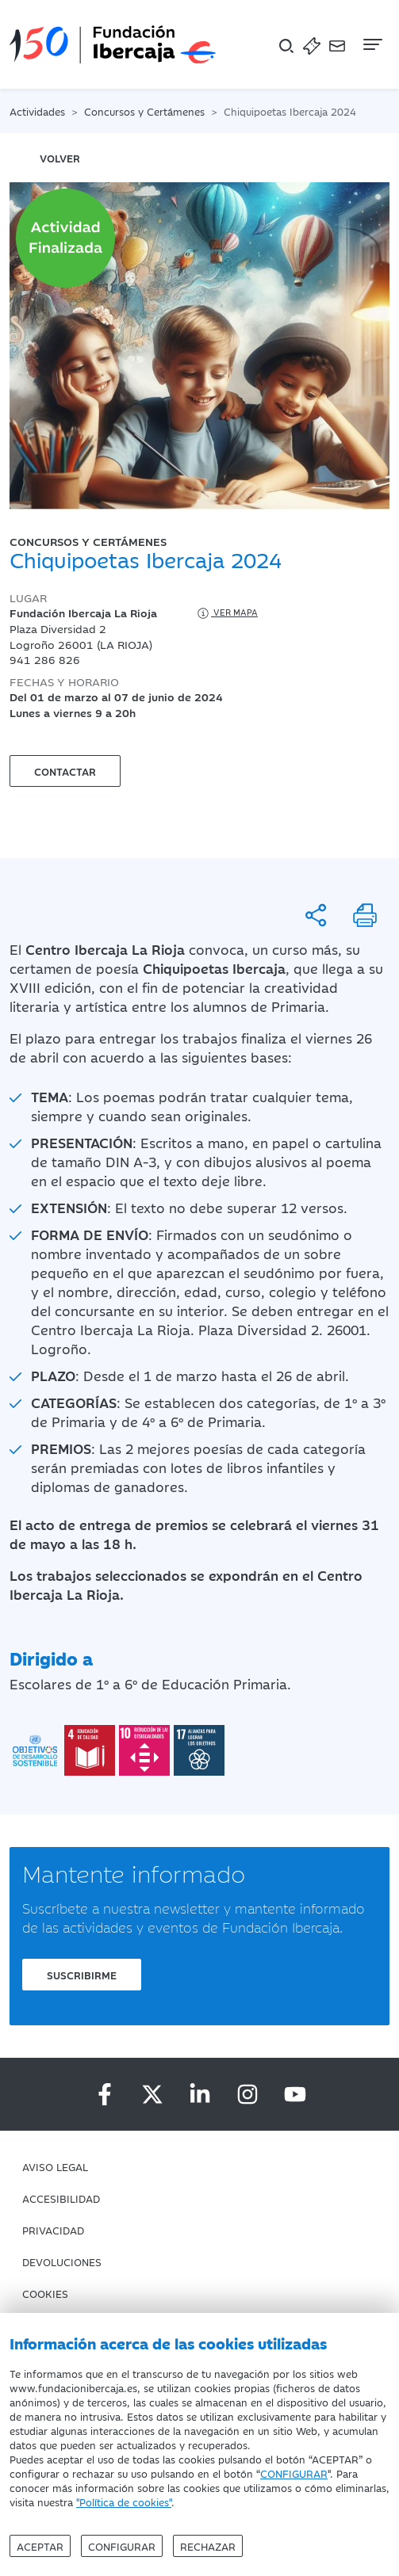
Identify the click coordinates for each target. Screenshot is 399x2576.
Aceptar (40, 2546)
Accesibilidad (61, 2198)
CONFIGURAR (294, 2473)
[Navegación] (371, 44)
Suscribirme (82, 1974)
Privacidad (53, 2230)
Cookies (45, 2293)
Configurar (121, 2546)
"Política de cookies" (123, 2501)
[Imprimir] (364, 915)
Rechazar (208, 2546)
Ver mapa (226, 613)
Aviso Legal (55, 2166)
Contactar (65, 771)
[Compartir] (315, 915)
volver (60, 158)
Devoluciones (62, 2261)
